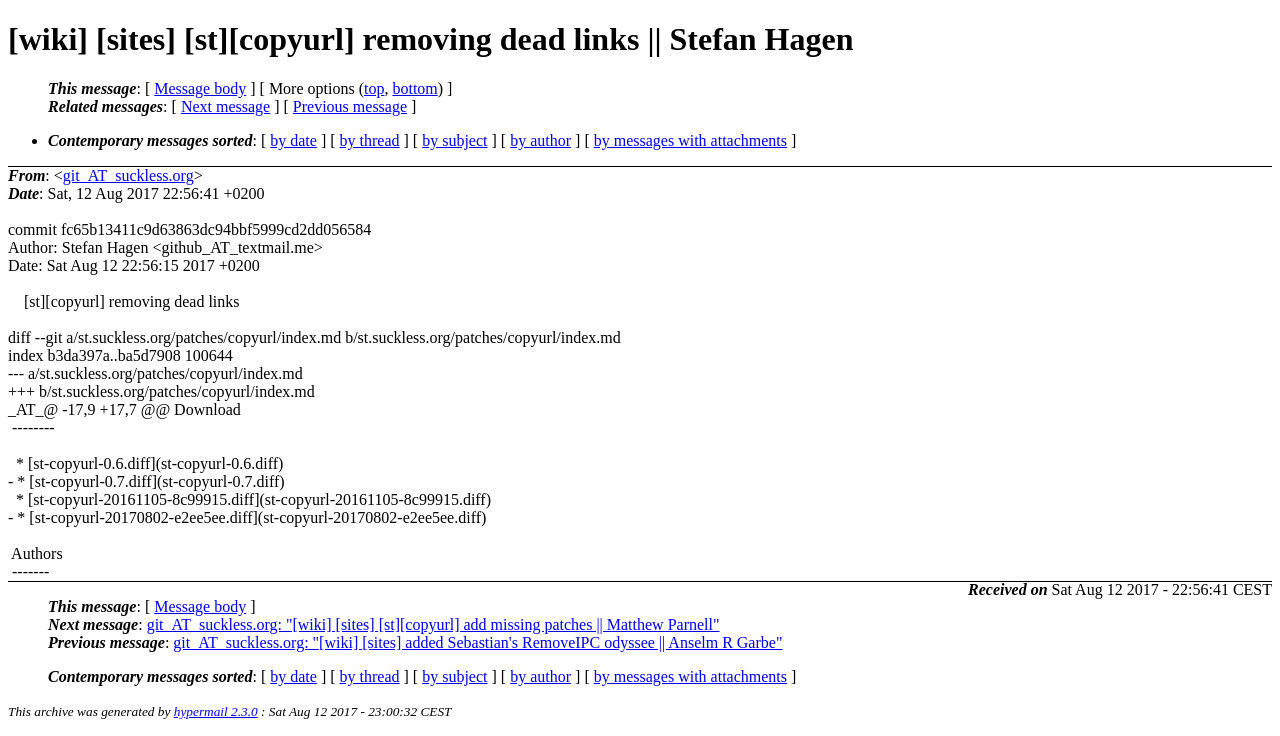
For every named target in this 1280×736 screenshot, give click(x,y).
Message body (200, 88)
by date (293, 140)
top (374, 88)
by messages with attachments (690, 140)
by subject (454, 140)
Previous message (350, 106)
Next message (225, 106)
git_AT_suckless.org (128, 175)
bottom (414, 88)
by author (540, 140)
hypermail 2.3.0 (216, 711)
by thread (370, 140)
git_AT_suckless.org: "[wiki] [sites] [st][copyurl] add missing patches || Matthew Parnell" (433, 624)
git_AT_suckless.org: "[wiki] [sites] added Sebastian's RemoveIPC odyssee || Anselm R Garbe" (477, 642)
